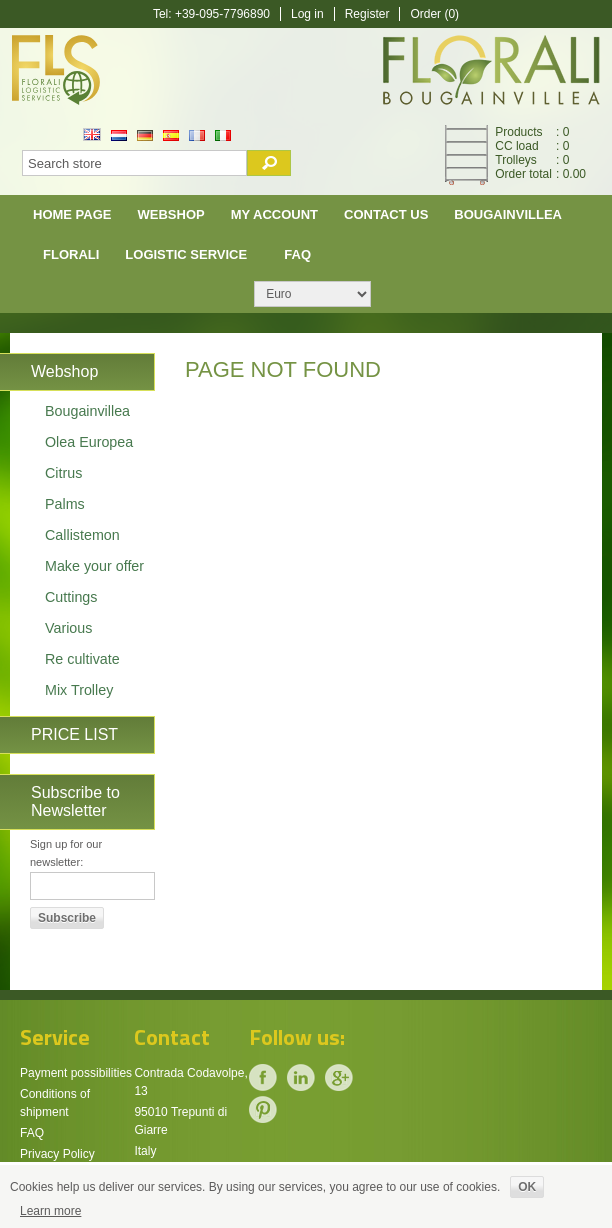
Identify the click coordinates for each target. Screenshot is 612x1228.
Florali (71, 254)
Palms (65, 504)
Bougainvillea (508, 214)
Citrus (63, 473)
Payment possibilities (76, 1073)
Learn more (50, 1211)
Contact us (386, 214)
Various (68, 628)
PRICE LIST (74, 734)
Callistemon (82, 535)
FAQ (297, 254)
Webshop (171, 214)
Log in (307, 14)
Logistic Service (186, 254)
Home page (72, 214)
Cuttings (71, 597)
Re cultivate (82, 659)
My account (274, 214)
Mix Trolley (79, 690)
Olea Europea (89, 442)
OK (527, 1187)
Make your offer (94, 566)
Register (367, 14)
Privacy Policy (57, 1154)
